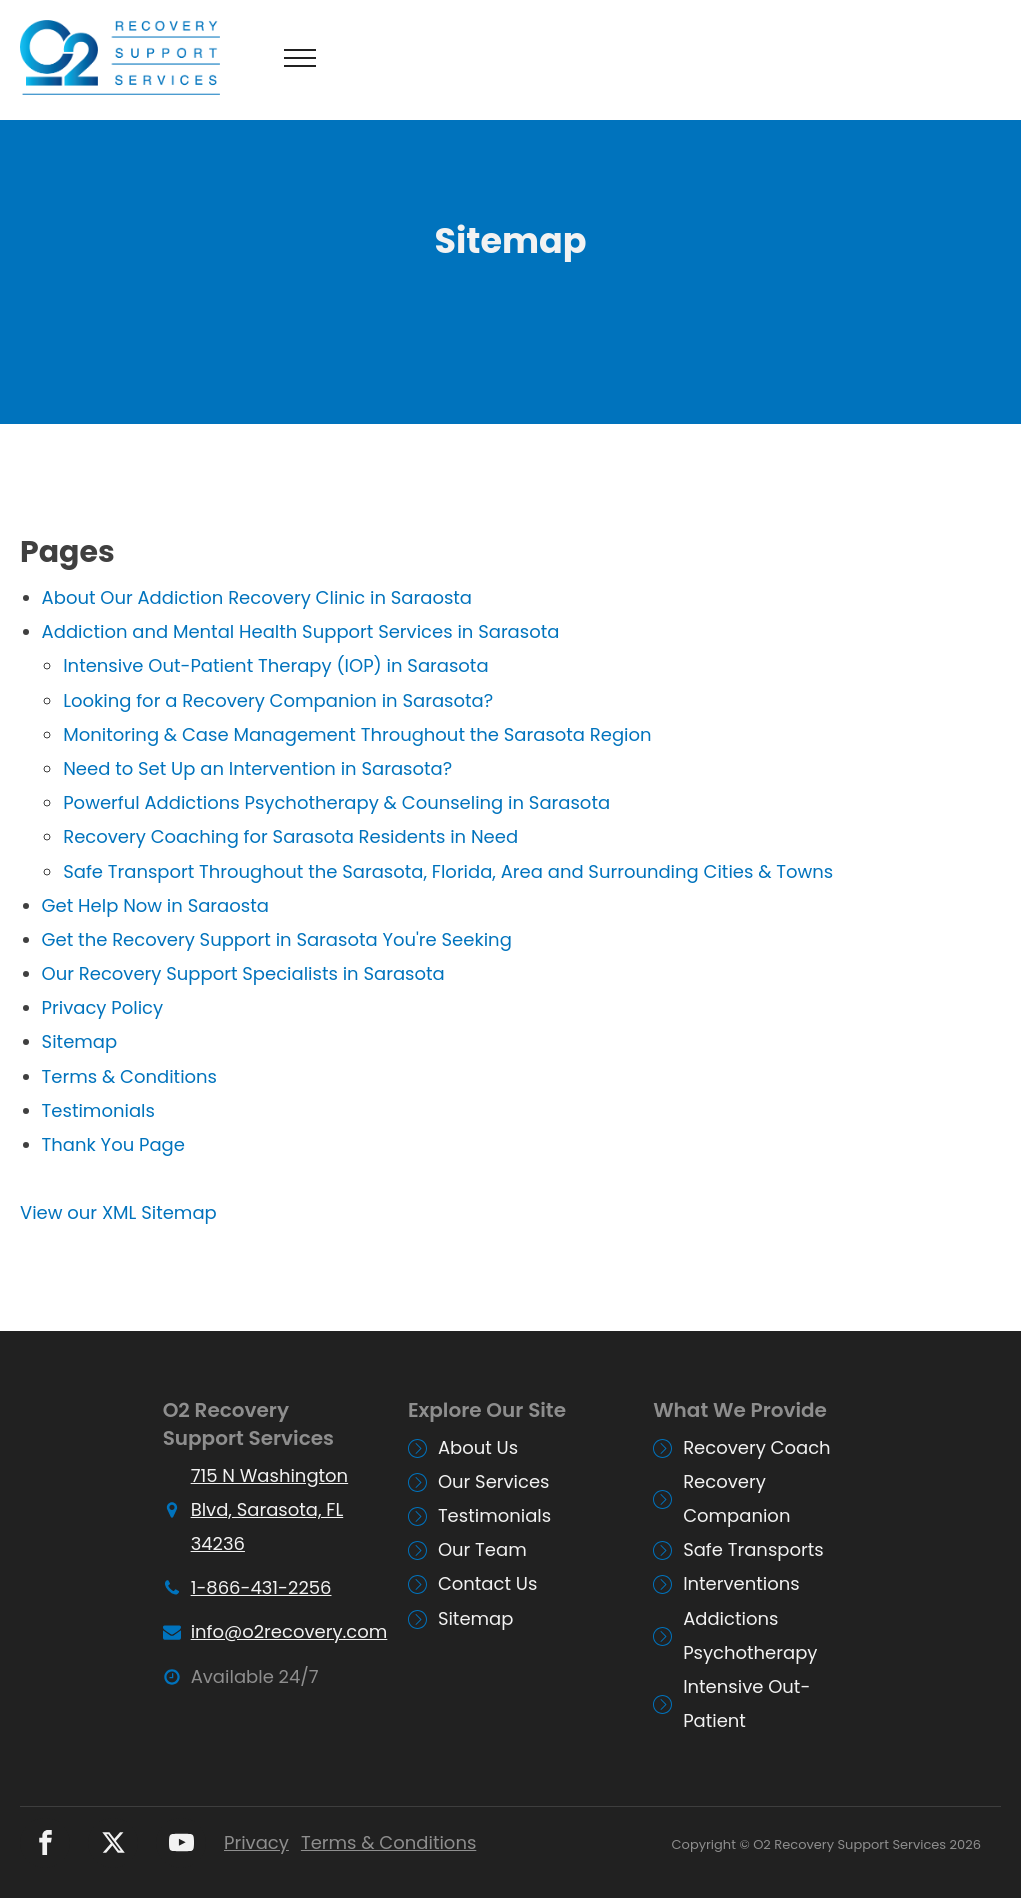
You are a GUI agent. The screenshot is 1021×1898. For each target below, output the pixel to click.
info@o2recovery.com (289, 1631)
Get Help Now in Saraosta (155, 905)
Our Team (482, 1549)
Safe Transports (753, 1549)
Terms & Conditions (129, 1076)
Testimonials (98, 1110)
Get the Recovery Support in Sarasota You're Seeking (277, 939)
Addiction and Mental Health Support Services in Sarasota (301, 631)
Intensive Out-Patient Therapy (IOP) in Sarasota (275, 665)
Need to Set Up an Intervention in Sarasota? (257, 768)
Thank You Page (113, 1144)
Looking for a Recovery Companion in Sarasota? (278, 700)
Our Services (494, 1481)
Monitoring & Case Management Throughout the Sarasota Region (357, 734)
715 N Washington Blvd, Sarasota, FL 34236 (270, 1509)
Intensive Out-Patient (746, 1703)
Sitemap (80, 1041)
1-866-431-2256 (261, 1587)
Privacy (256, 1842)
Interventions (741, 1583)
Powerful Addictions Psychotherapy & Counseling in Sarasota (336, 802)
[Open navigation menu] (300, 58)
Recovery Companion (736, 1498)
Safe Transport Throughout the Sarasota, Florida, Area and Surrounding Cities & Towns (448, 871)
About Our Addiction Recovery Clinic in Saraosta (257, 597)
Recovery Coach (757, 1447)
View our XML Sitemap (118, 1212)
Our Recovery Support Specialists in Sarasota (243, 973)
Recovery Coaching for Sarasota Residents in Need (290, 836)
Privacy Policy (103, 1007)
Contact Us (488, 1583)
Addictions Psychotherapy (750, 1635)
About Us (478, 1447)
